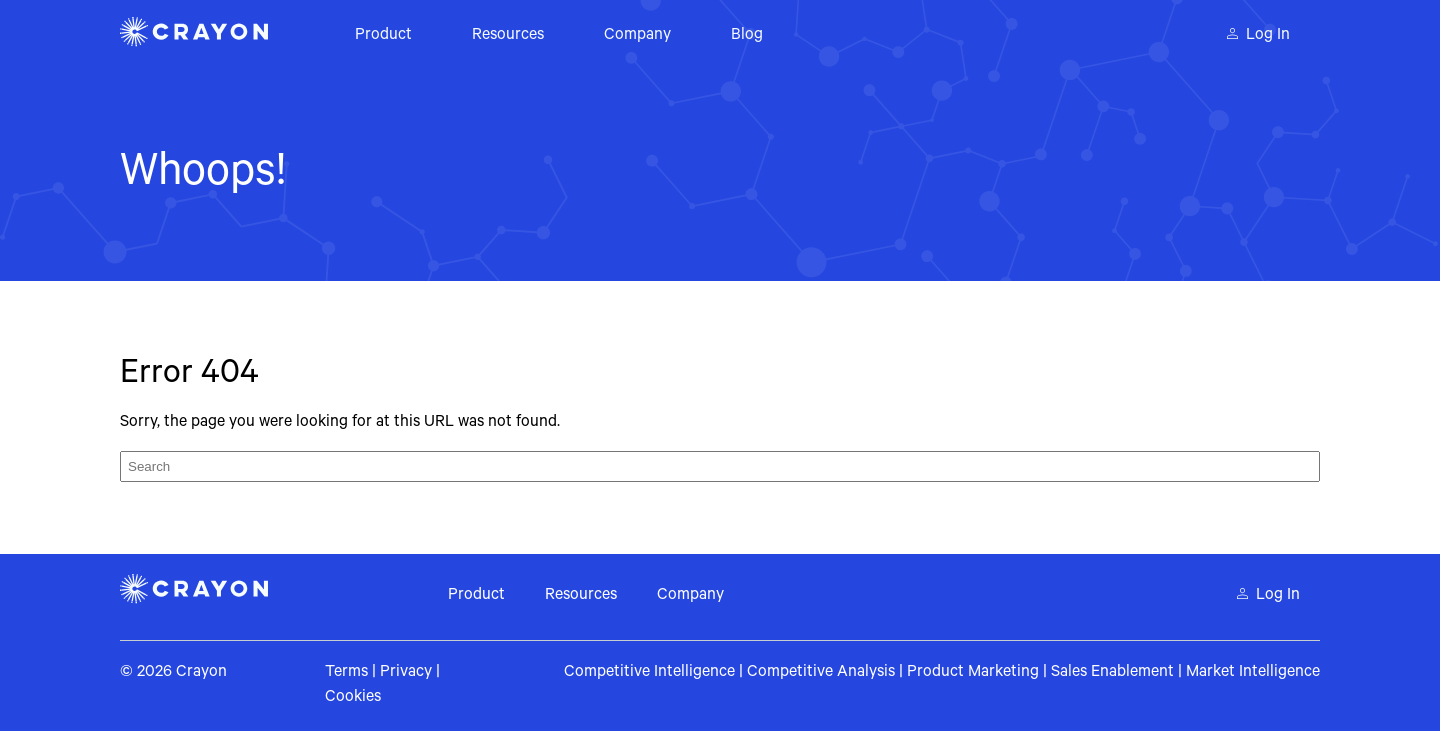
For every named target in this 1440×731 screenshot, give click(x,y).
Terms (346, 673)
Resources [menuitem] (508, 36)
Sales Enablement (1112, 673)
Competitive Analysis (821, 673)
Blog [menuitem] (747, 36)
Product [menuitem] (383, 36)
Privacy (406, 673)
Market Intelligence (1253, 673)
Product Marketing (973, 673)
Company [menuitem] (637, 36)
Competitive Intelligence (649, 673)
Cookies (353, 698)
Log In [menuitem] (1268, 36)
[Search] (720, 466)
